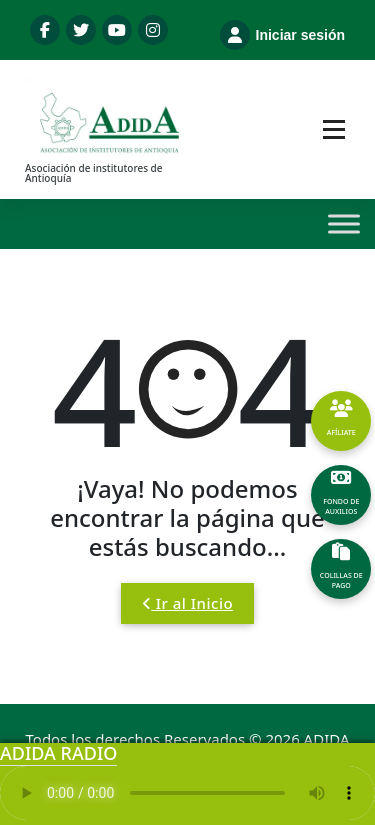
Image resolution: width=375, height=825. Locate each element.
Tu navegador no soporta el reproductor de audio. (187, 793)
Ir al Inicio (187, 603)
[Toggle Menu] (344, 223)
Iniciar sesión (282, 35)
